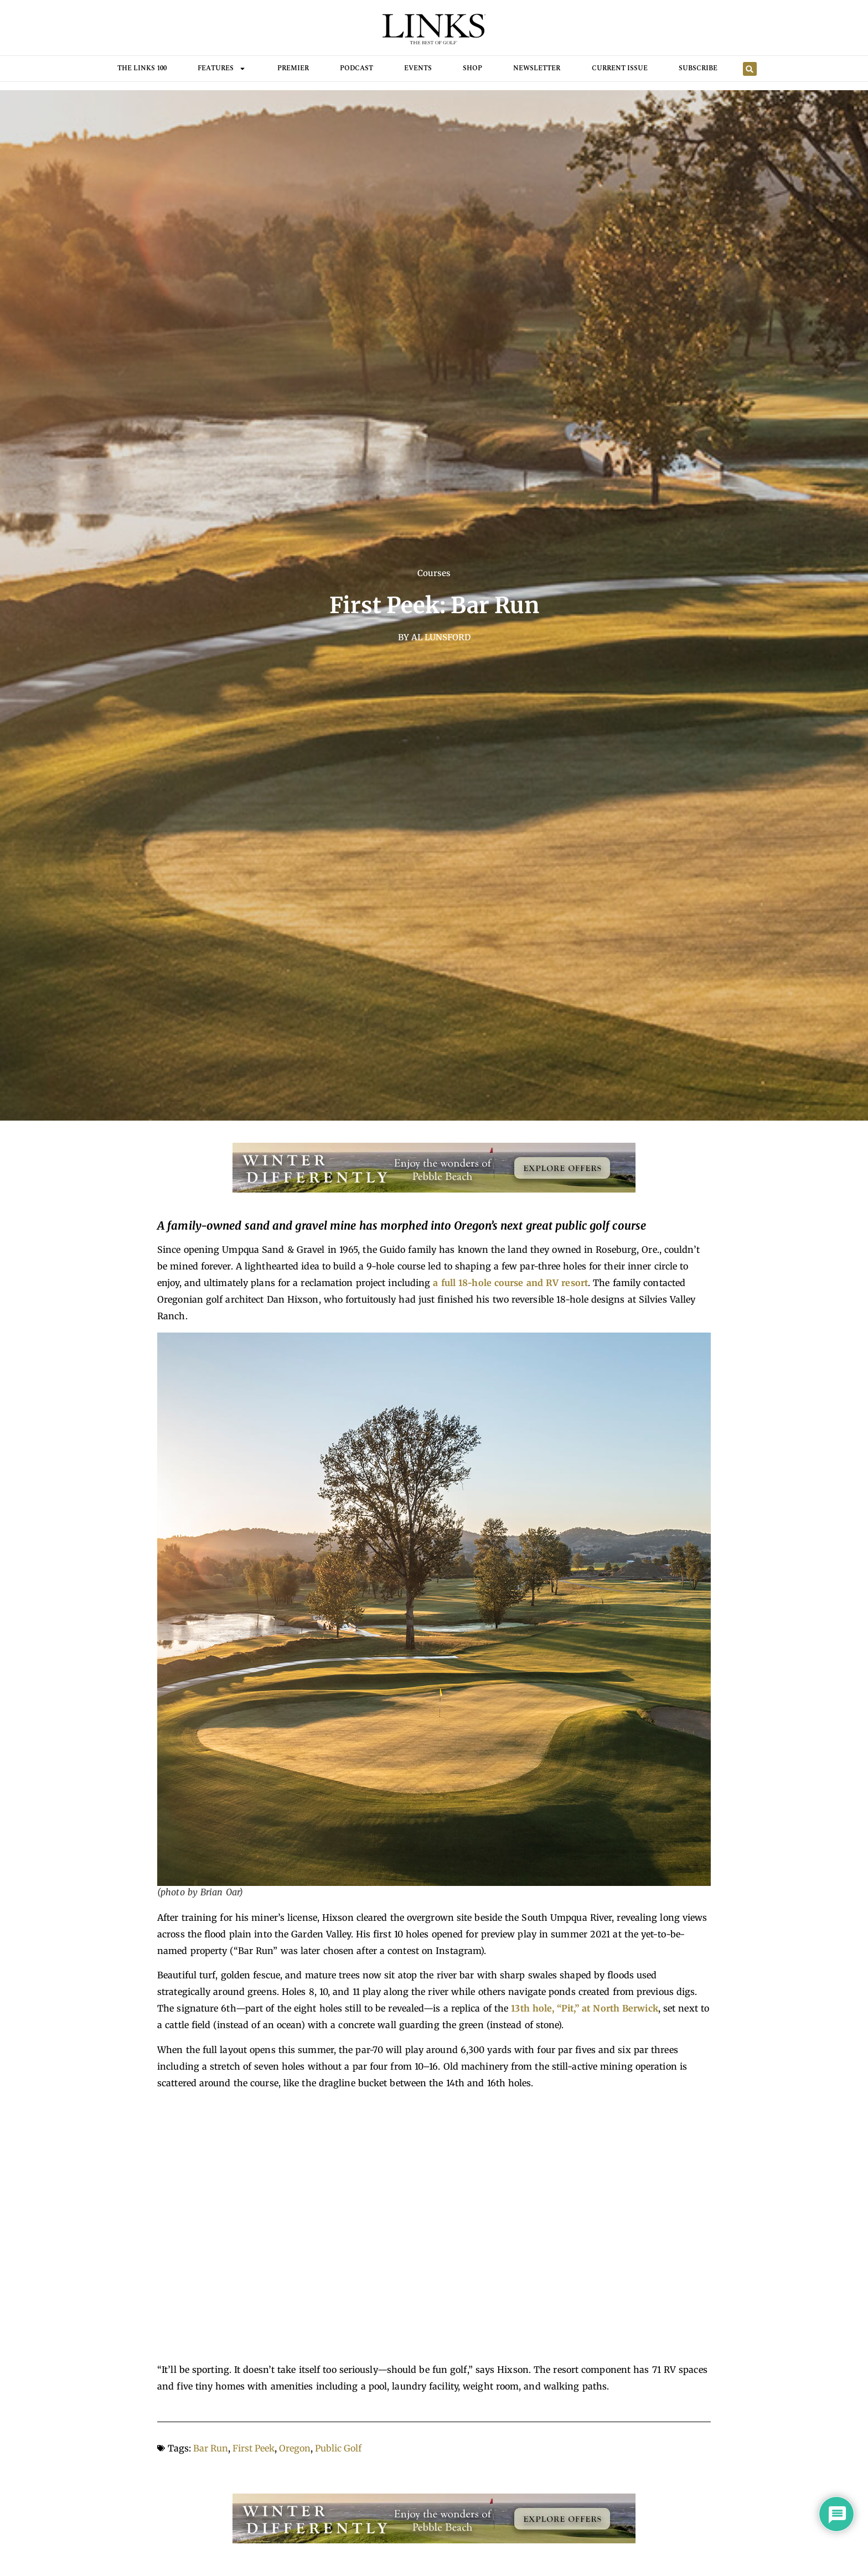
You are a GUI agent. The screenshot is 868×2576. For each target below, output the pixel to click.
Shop (472, 68)
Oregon (295, 2448)
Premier (293, 68)
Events (418, 68)
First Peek (253, 2448)
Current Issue (620, 68)
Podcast (356, 68)
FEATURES (222, 68)
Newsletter (536, 68)
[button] (750, 69)
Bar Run (210, 2448)
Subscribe (698, 68)
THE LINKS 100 (142, 68)
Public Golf (338, 2448)
